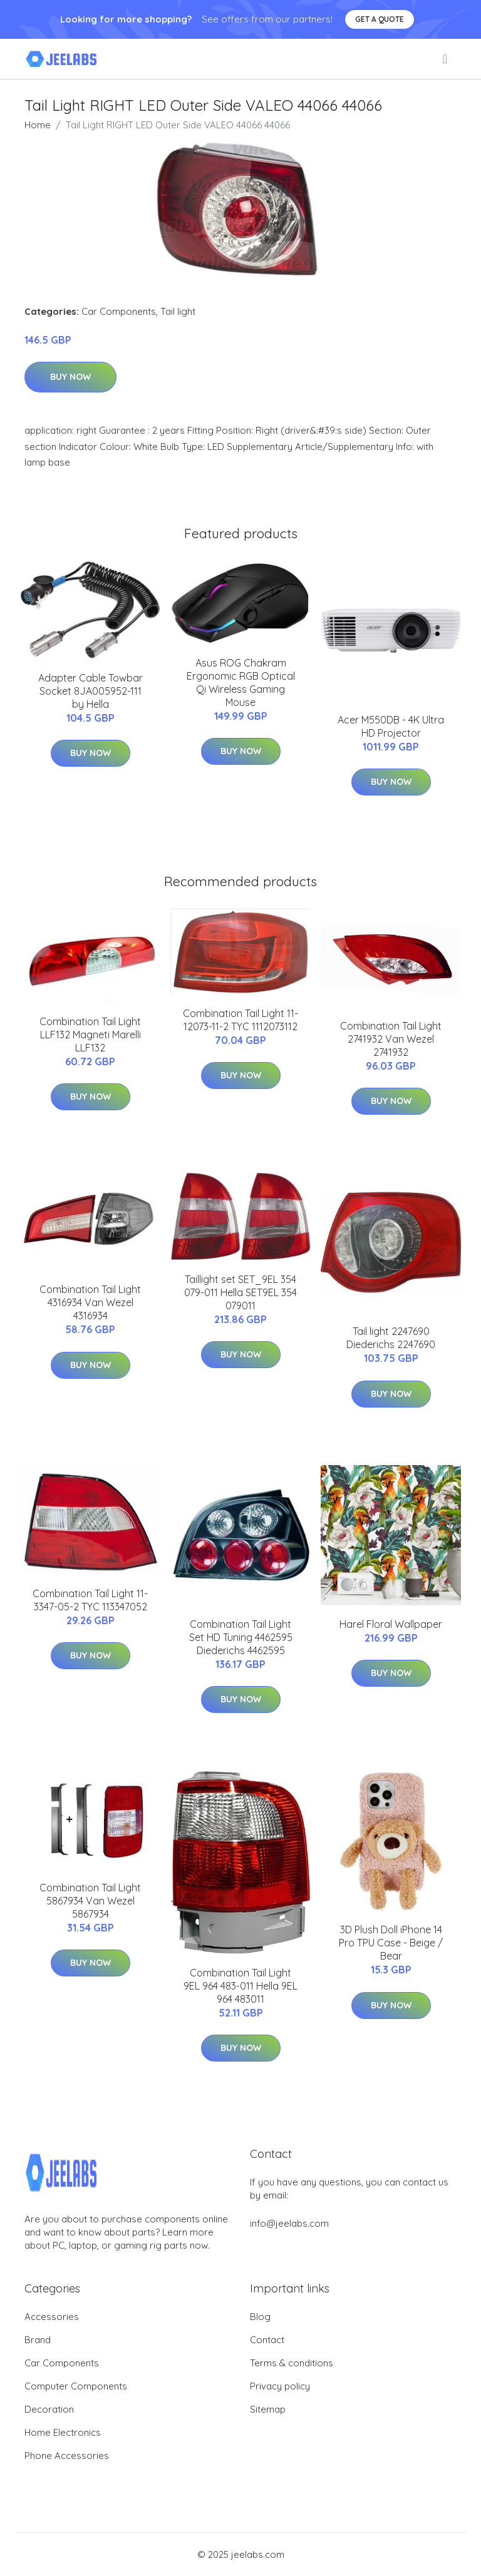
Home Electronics (62, 2432)
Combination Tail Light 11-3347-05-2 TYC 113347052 (90, 1600)
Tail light (177, 311)
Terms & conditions (291, 2363)
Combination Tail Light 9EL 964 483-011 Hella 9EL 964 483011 (240, 1985)
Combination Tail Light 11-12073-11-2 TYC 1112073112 (240, 1020)
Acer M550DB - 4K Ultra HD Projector (391, 726)
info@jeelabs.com (289, 2223)
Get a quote (379, 19)
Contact (267, 2340)
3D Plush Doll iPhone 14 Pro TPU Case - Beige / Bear (391, 1942)
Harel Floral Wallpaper (390, 1624)
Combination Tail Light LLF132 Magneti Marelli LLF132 (90, 1034)
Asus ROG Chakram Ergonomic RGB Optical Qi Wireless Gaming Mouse (241, 682)
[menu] (446, 59)
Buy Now (70, 376)
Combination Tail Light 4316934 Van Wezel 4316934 (90, 1302)
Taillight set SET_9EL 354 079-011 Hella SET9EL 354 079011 (240, 1292)
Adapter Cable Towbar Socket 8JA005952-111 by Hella (90, 691)
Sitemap (268, 2409)
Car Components (118, 311)
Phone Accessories (66, 2455)
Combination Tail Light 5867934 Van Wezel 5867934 (90, 1900)
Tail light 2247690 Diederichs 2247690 (390, 1338)
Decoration (49, 2409)
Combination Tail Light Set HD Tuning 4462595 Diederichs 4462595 (240, 1637)
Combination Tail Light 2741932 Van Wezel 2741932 (391, 1039)
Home (37, 125)
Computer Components (75, 2386)
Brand (37, 2340)
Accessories (51, 2317)
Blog (260, 2317)
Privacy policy (280, 2386)
